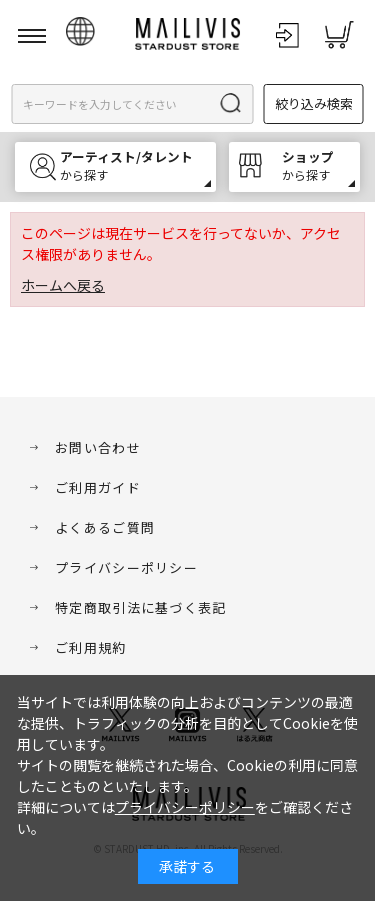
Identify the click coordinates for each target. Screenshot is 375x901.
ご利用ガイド (98, 487)
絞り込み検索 (314, 103)
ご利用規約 (91, 647)
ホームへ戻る (63, 285)
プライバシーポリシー (126, 567)
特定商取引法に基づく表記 (141, 607)
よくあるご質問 (105, 527)
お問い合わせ (98, 447)
